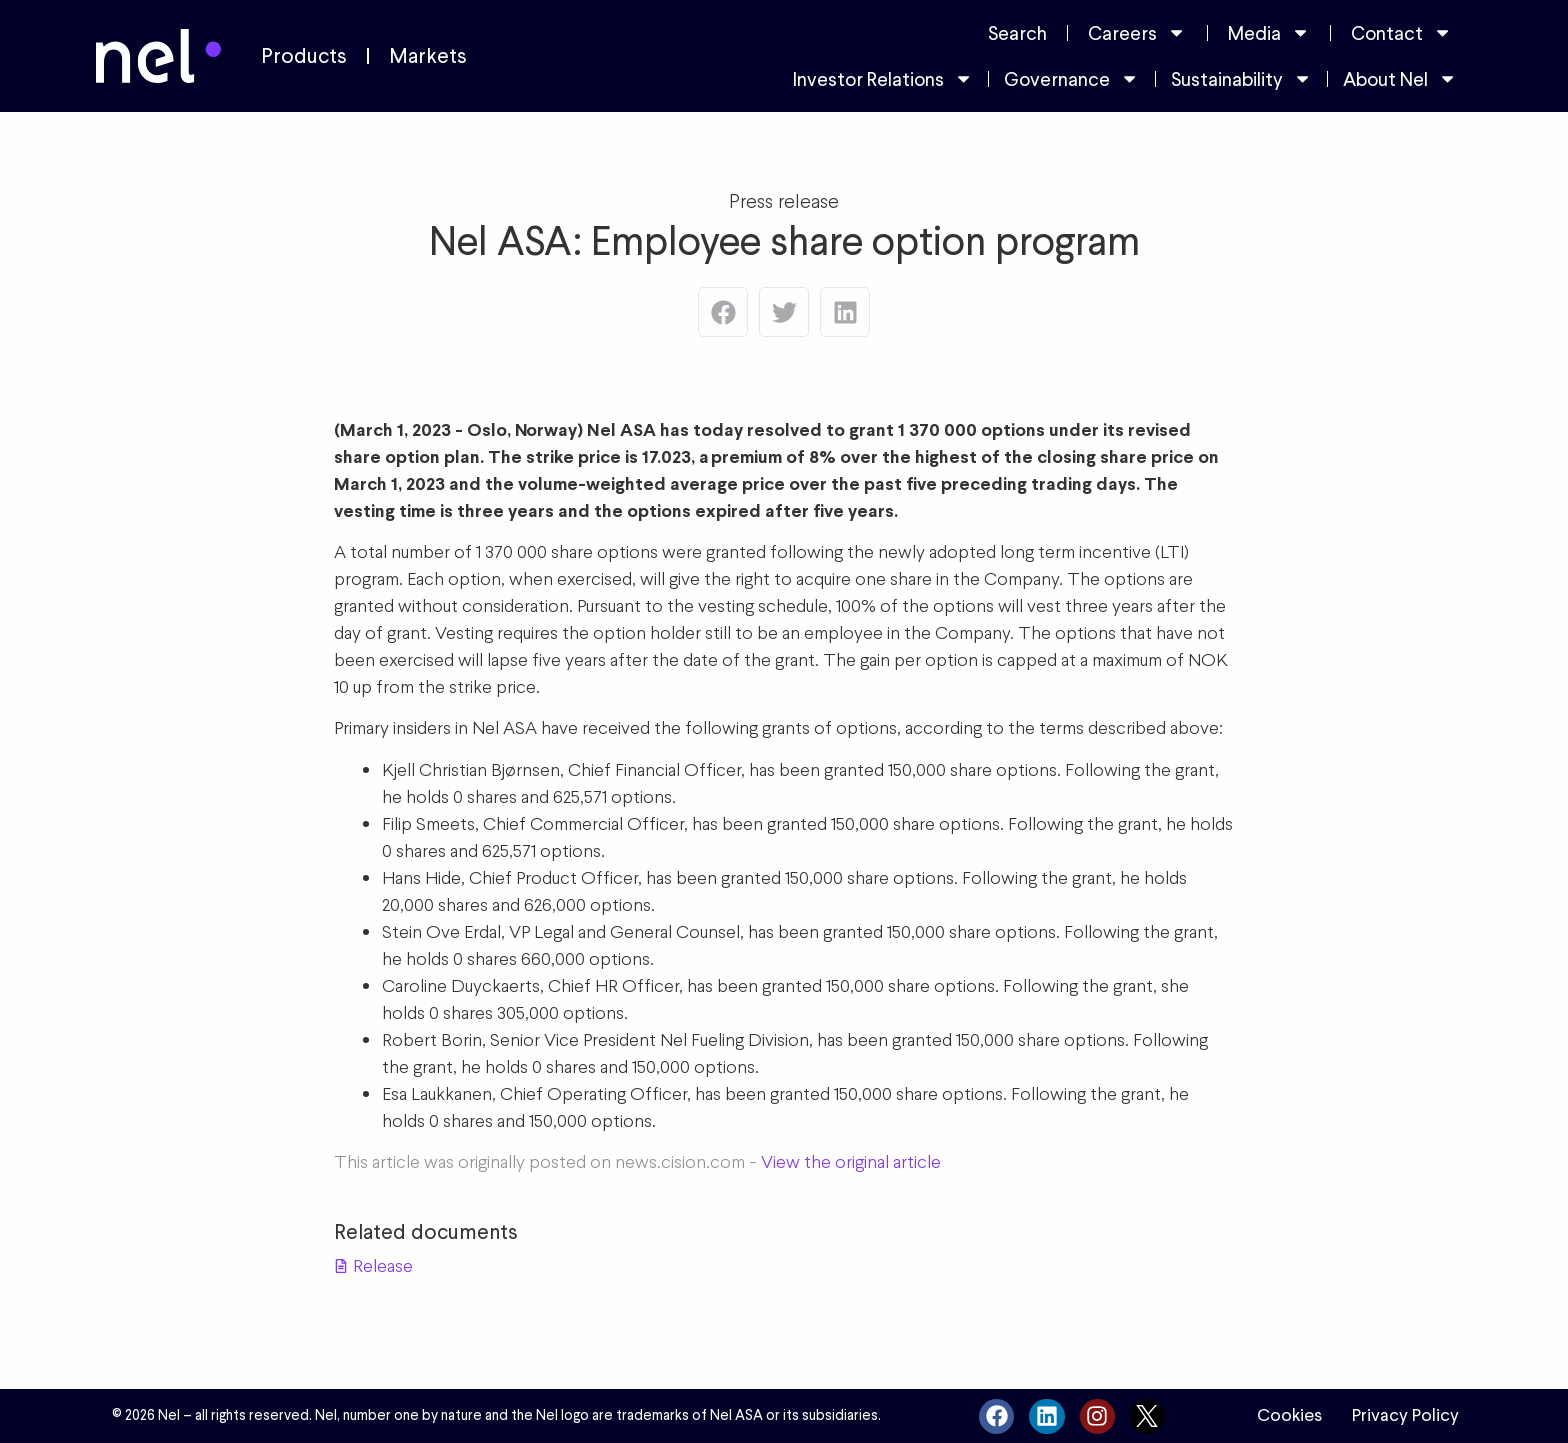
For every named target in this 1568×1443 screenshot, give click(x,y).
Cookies (1289, 1415)
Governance (1071, 78)
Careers (1137, 32)
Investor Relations (883, 78)
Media (1269, 32)
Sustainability (1241, 78)
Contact (1401, 32)
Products (304, 56)
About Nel (1400, 78)
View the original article (851, 1161)
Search (1017, 33)
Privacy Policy (1405, 1415)
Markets (428, 56)
